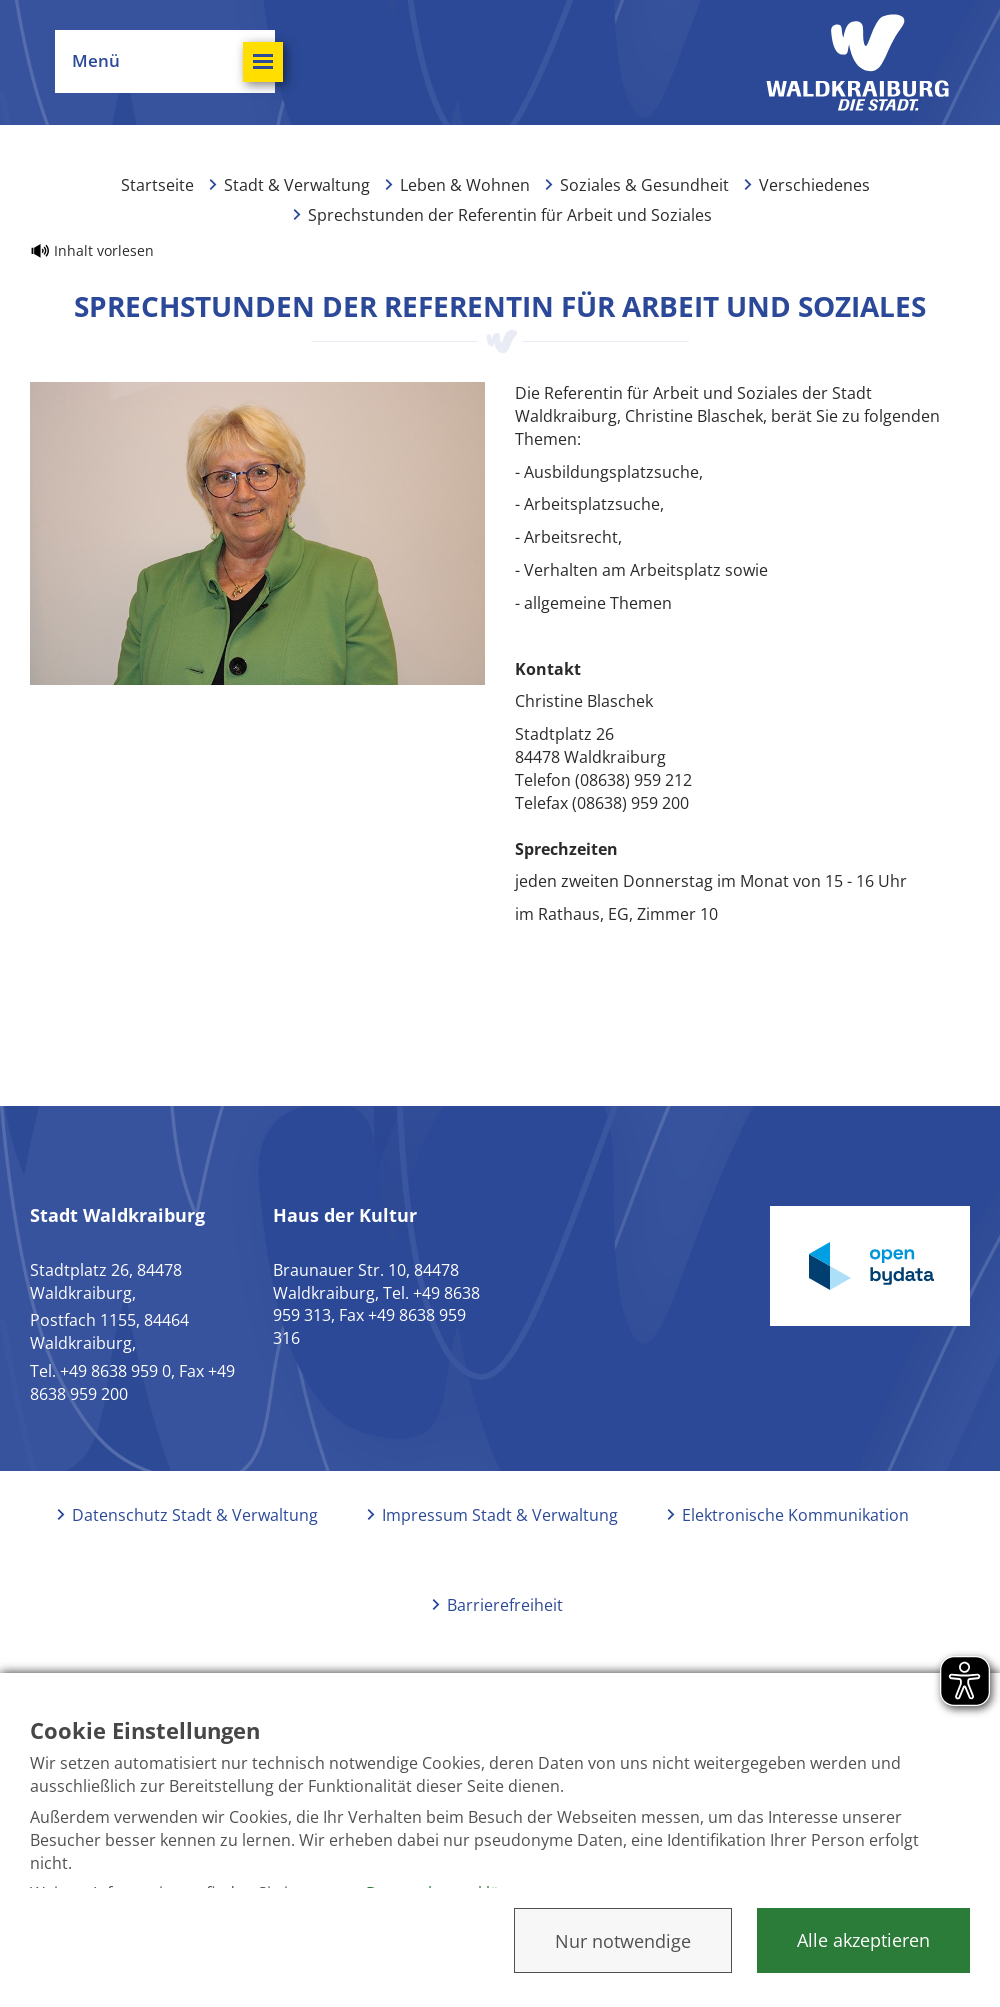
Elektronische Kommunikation (795, 1515)
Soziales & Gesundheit (644, 185)
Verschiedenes (814, 185)
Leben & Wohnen (465, 185)
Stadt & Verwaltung (297, 185)
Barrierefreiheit (505, 1605)
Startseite (157, 185)
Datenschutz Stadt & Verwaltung (195, 1515)
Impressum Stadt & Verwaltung (500, 1515)
